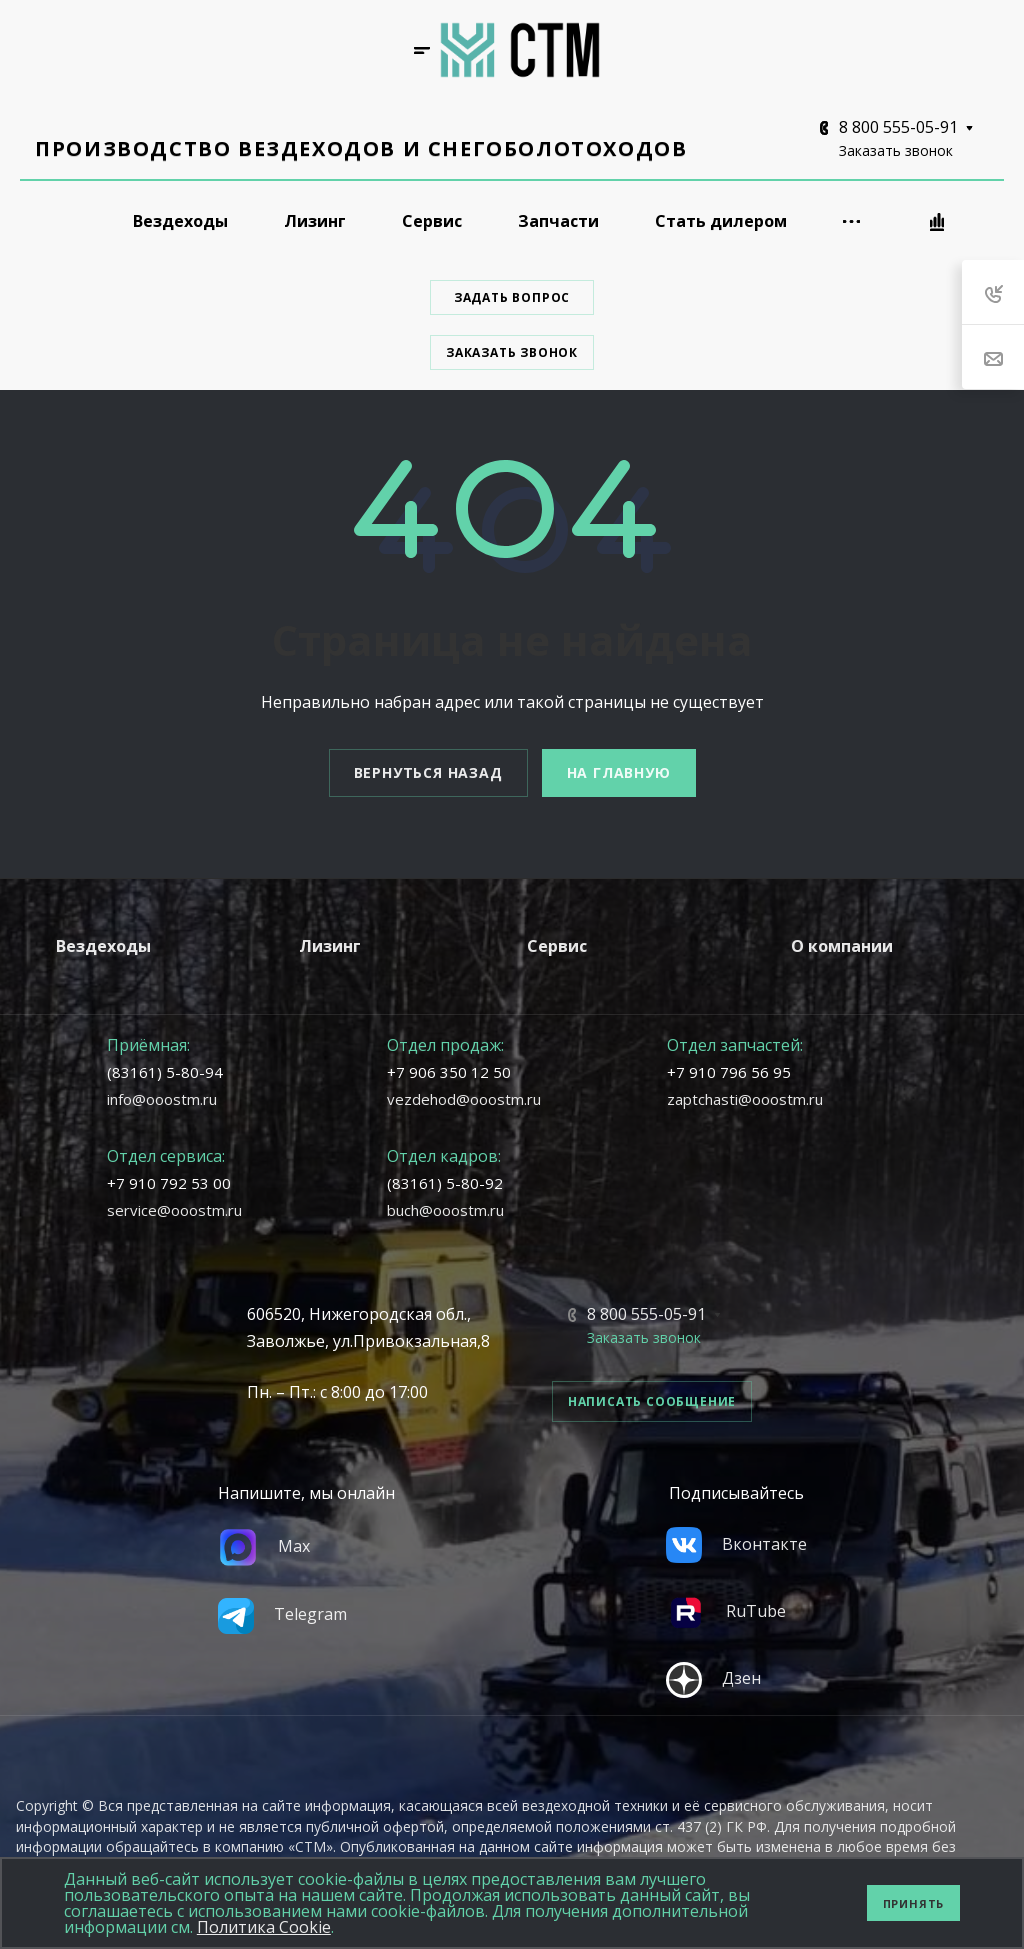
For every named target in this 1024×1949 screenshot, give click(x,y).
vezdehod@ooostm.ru (464, 1099)
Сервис (557, 946)
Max (264, 1546)
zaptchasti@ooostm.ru (745, 1099)
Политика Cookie (264, 1927)
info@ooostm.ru (162, 1099)
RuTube (726, 1611)
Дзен (713, 1678)
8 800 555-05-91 (898, 127)
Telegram (282, 1614)
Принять (914, 1903)
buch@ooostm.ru (445, 1210)
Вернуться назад (428, 772)
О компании (842, 946)
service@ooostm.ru (174, 1210)
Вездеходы (103, 946)
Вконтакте (736, 1544)
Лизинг (330, 946)
